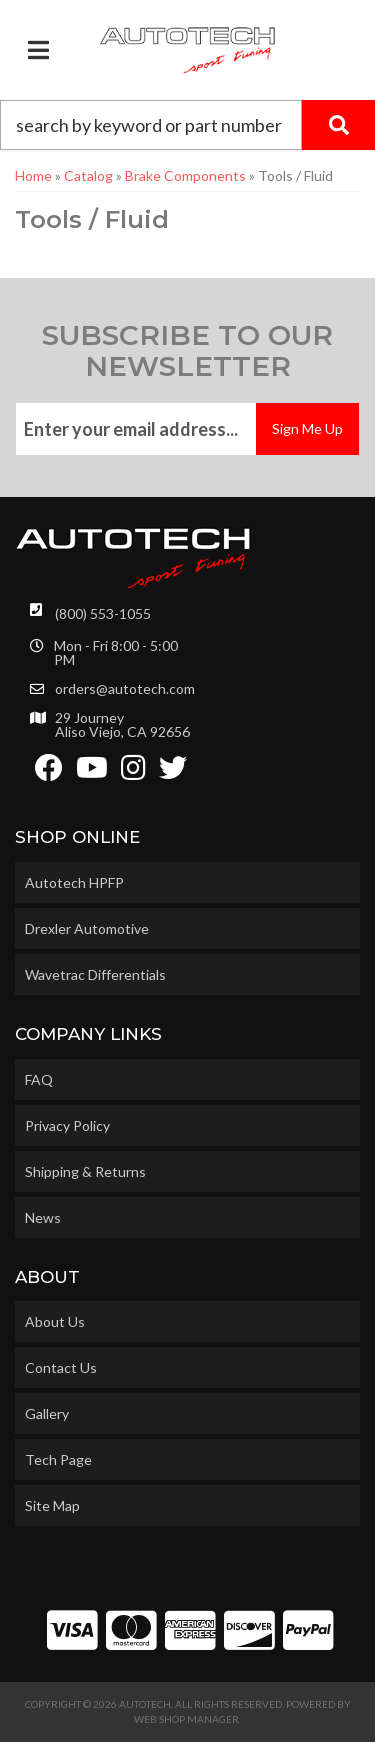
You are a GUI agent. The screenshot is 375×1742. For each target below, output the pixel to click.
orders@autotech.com (125, 689)
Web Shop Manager (186, 1719)
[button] (187, 125)
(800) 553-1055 (103, 613)
